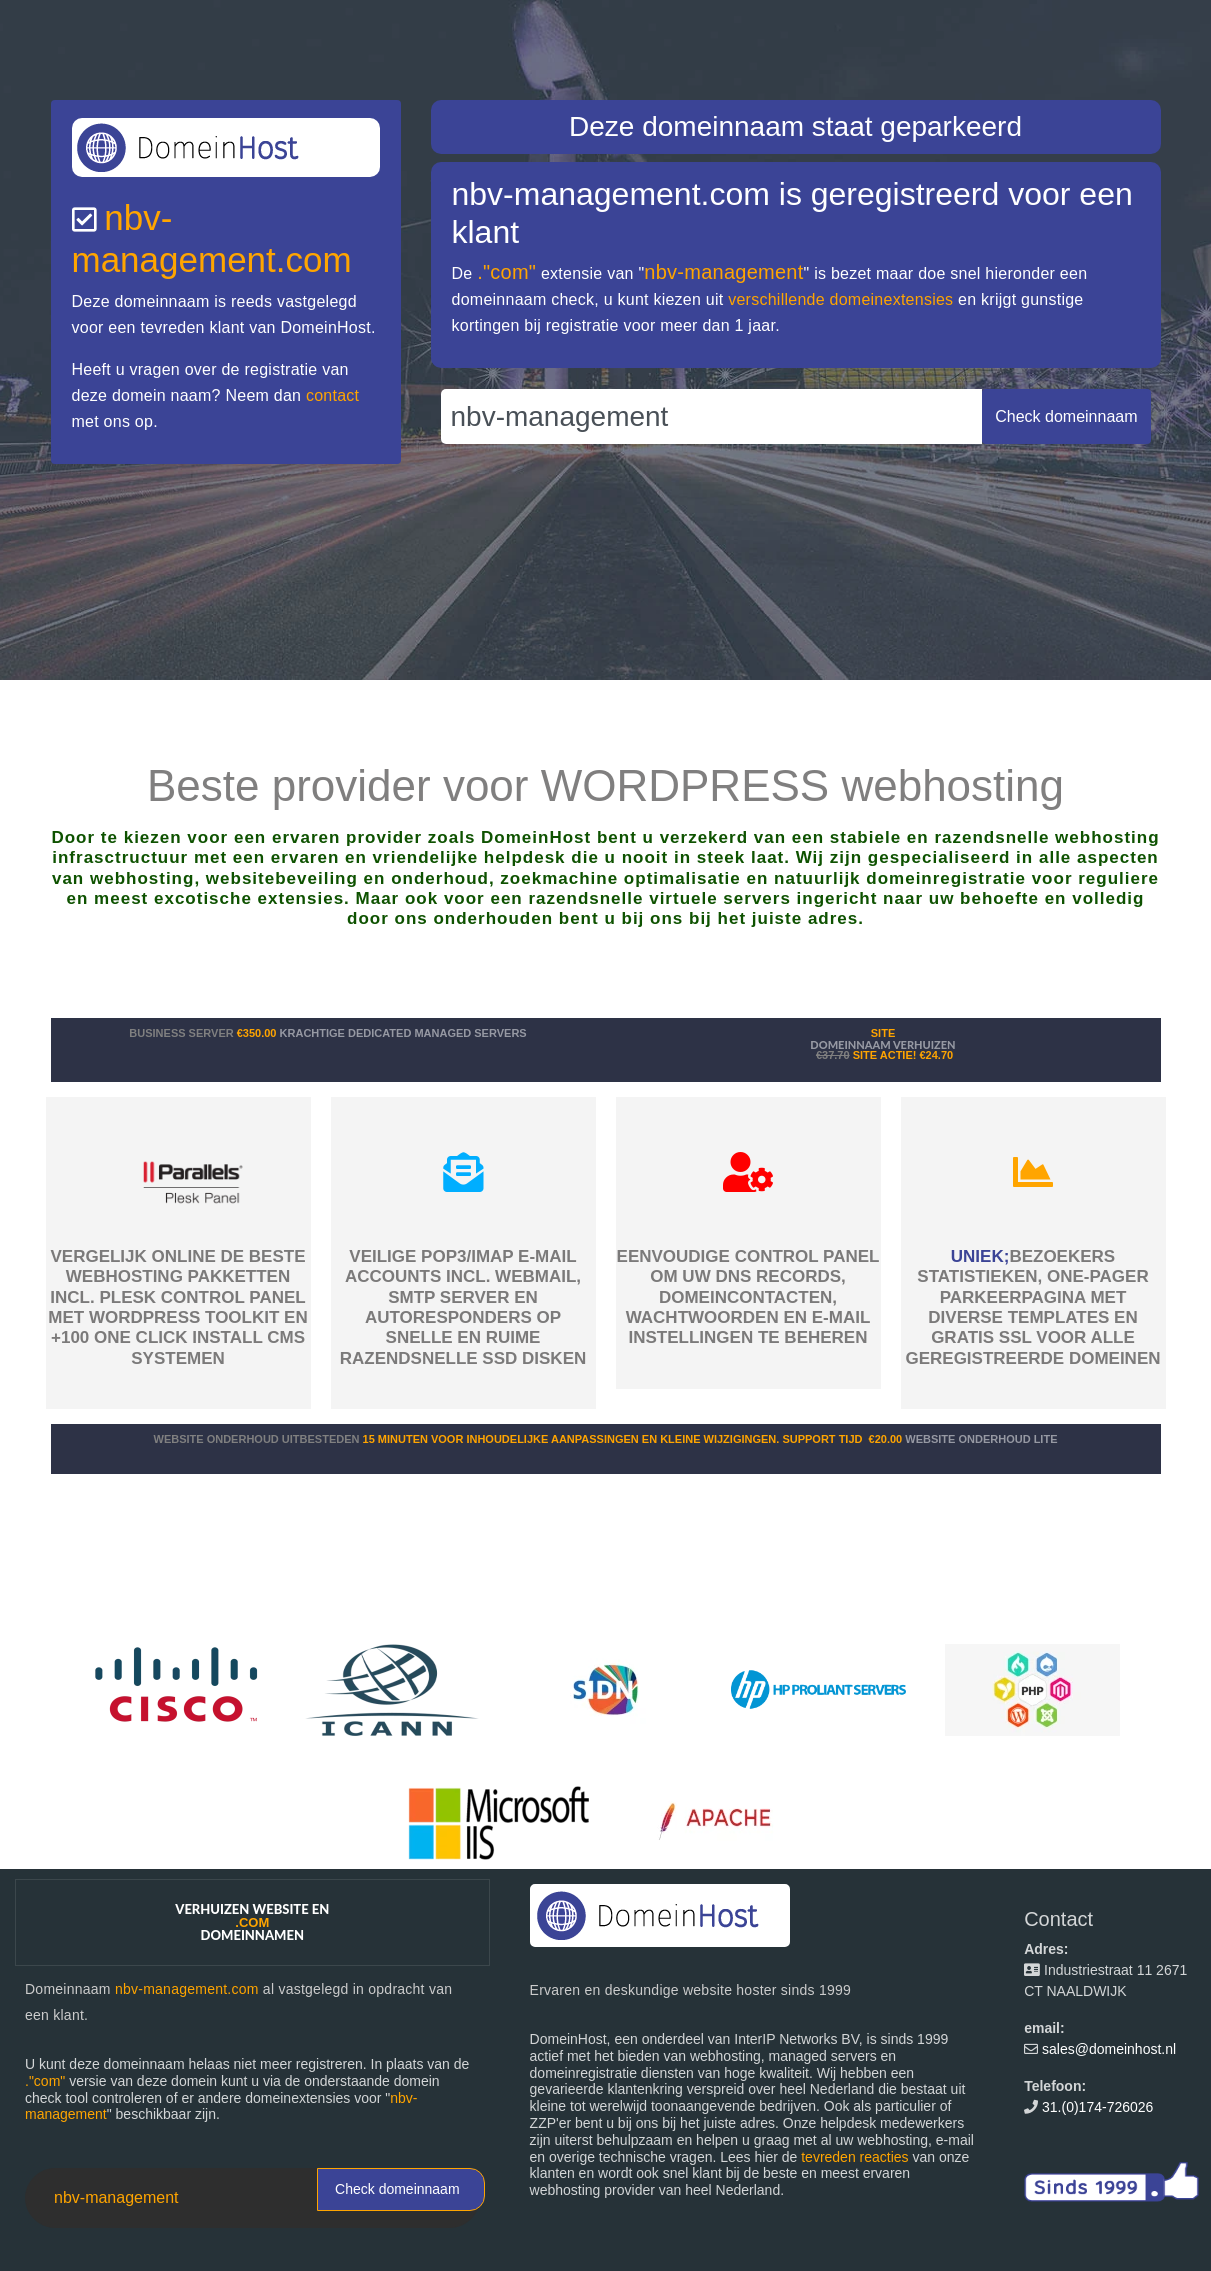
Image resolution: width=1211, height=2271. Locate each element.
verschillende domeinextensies (840, 299)
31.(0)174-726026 (1097, 2107)
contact (332, 395)
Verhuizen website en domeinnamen (252, 1922)
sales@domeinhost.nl (1109, 2049)
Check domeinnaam (397, 2189)
